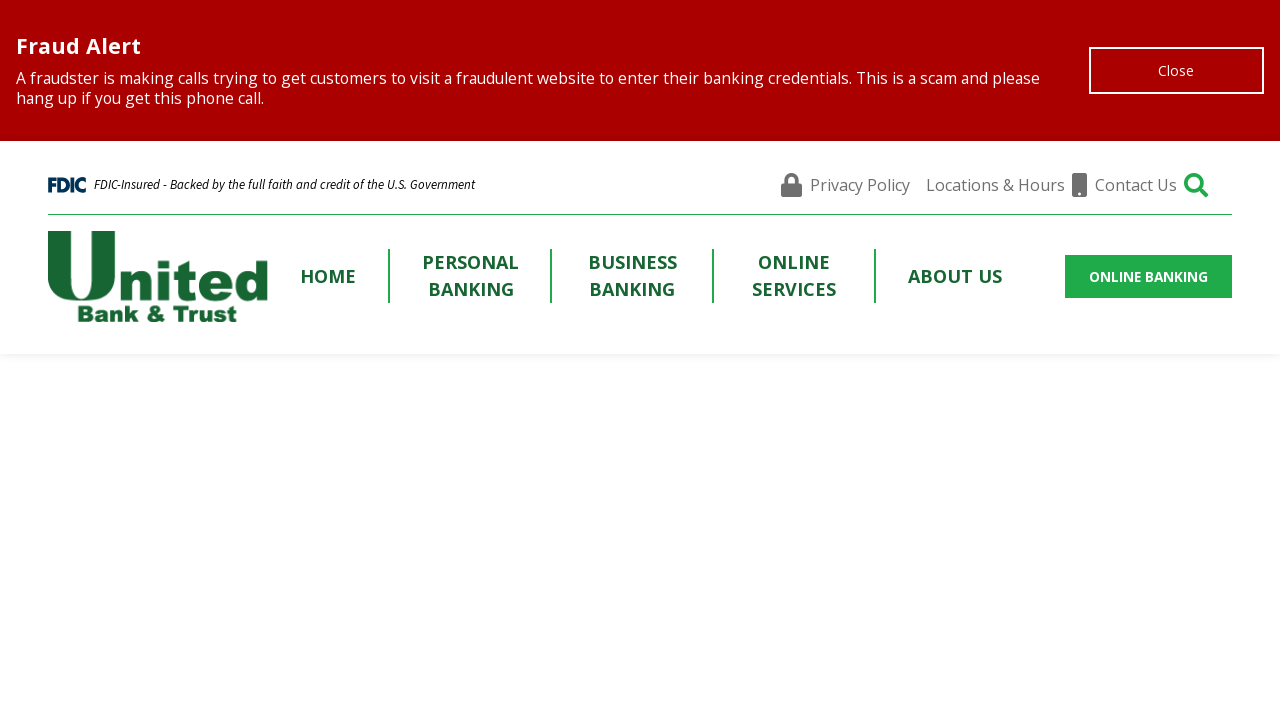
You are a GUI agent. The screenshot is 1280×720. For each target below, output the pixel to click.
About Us (955, 276)
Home (328, 276)
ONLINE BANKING (1148, 276)
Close (1176, 70)
